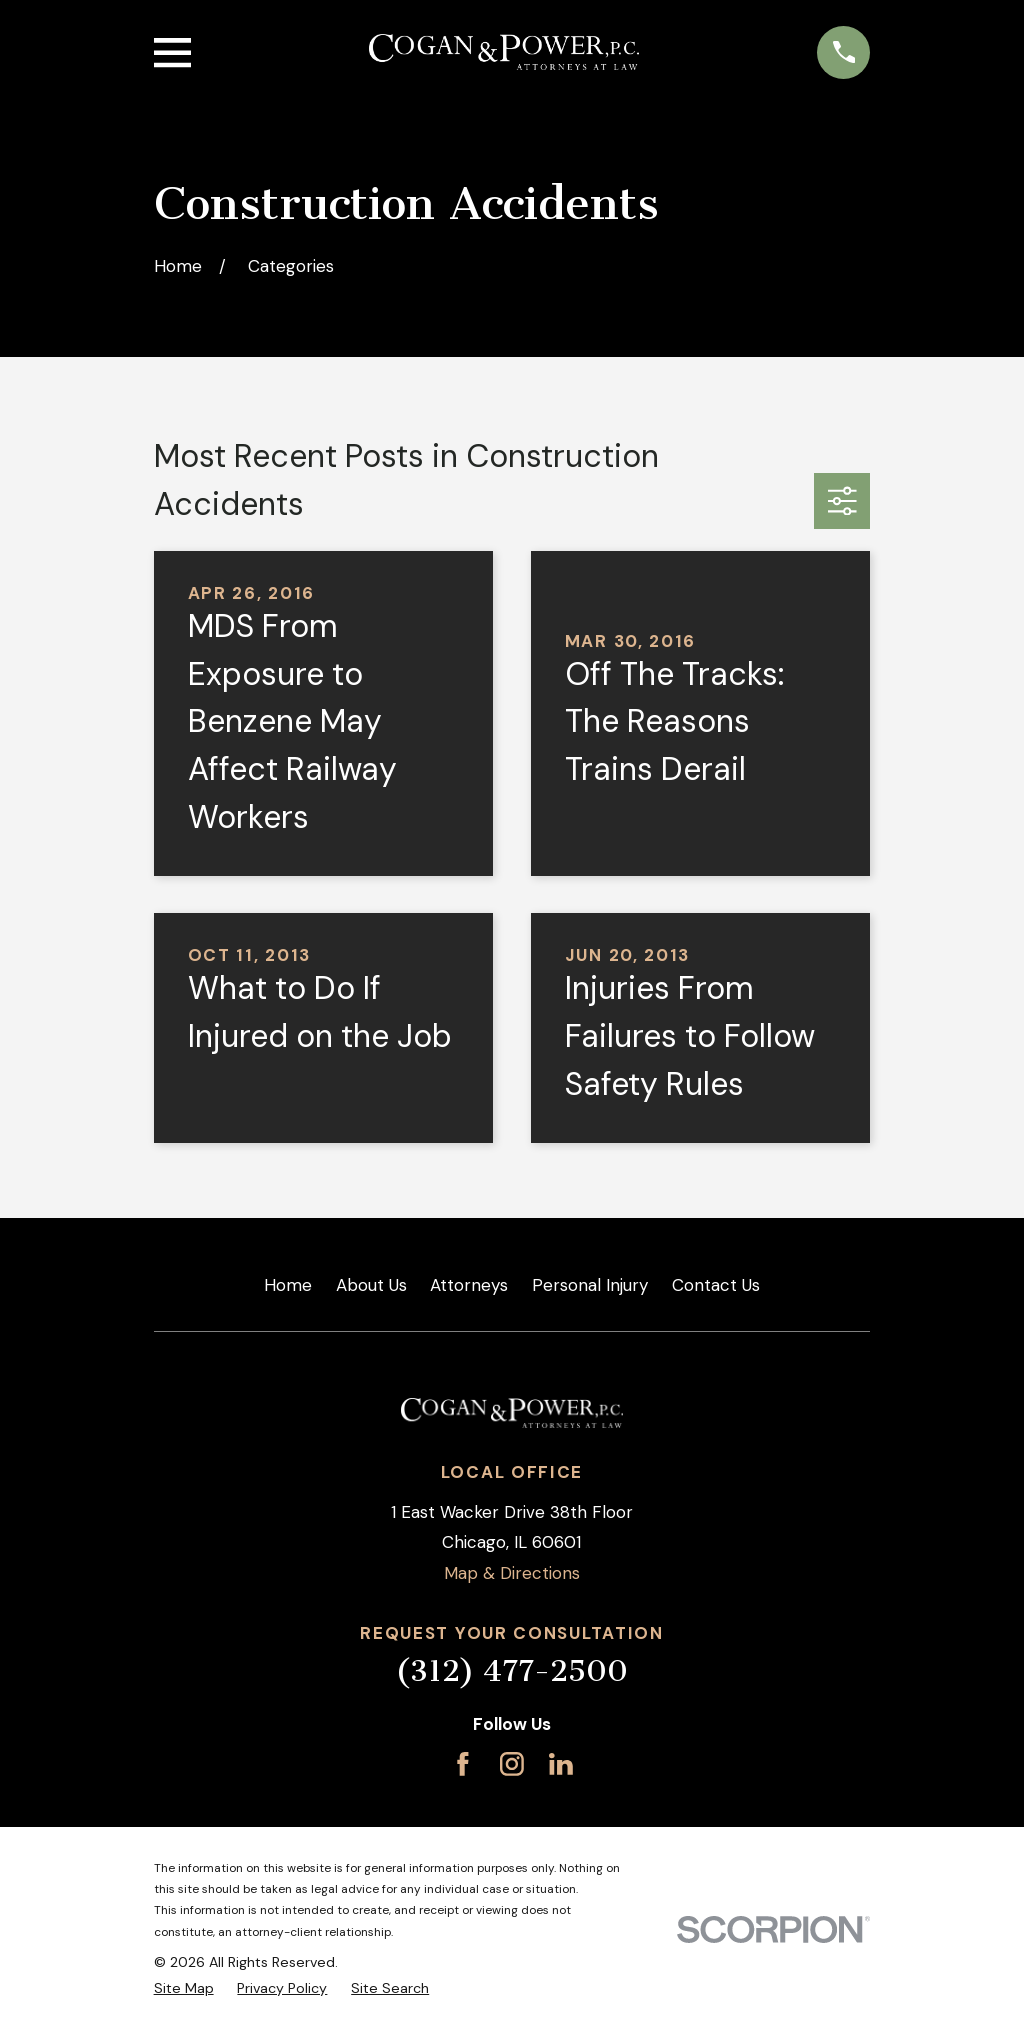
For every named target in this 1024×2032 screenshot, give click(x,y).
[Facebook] (463, 1764)
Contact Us (716, 1285)
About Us (371, 1285)
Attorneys (469, 1285)
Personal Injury (590, 1285)
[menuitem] (184, 1989)
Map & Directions (512, 1573)
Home (288, 1285)
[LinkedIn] (561, 1764)
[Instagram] (512, 1764)
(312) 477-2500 (511, 1671)
